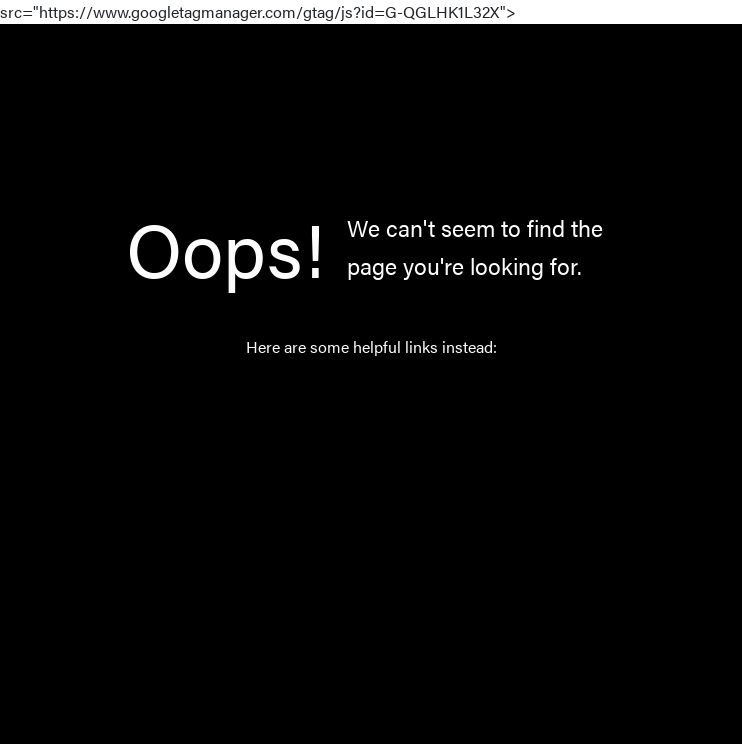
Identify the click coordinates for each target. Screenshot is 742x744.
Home (344, 398)
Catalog (350, 445)
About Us (356, 539)
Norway (350, 492)
